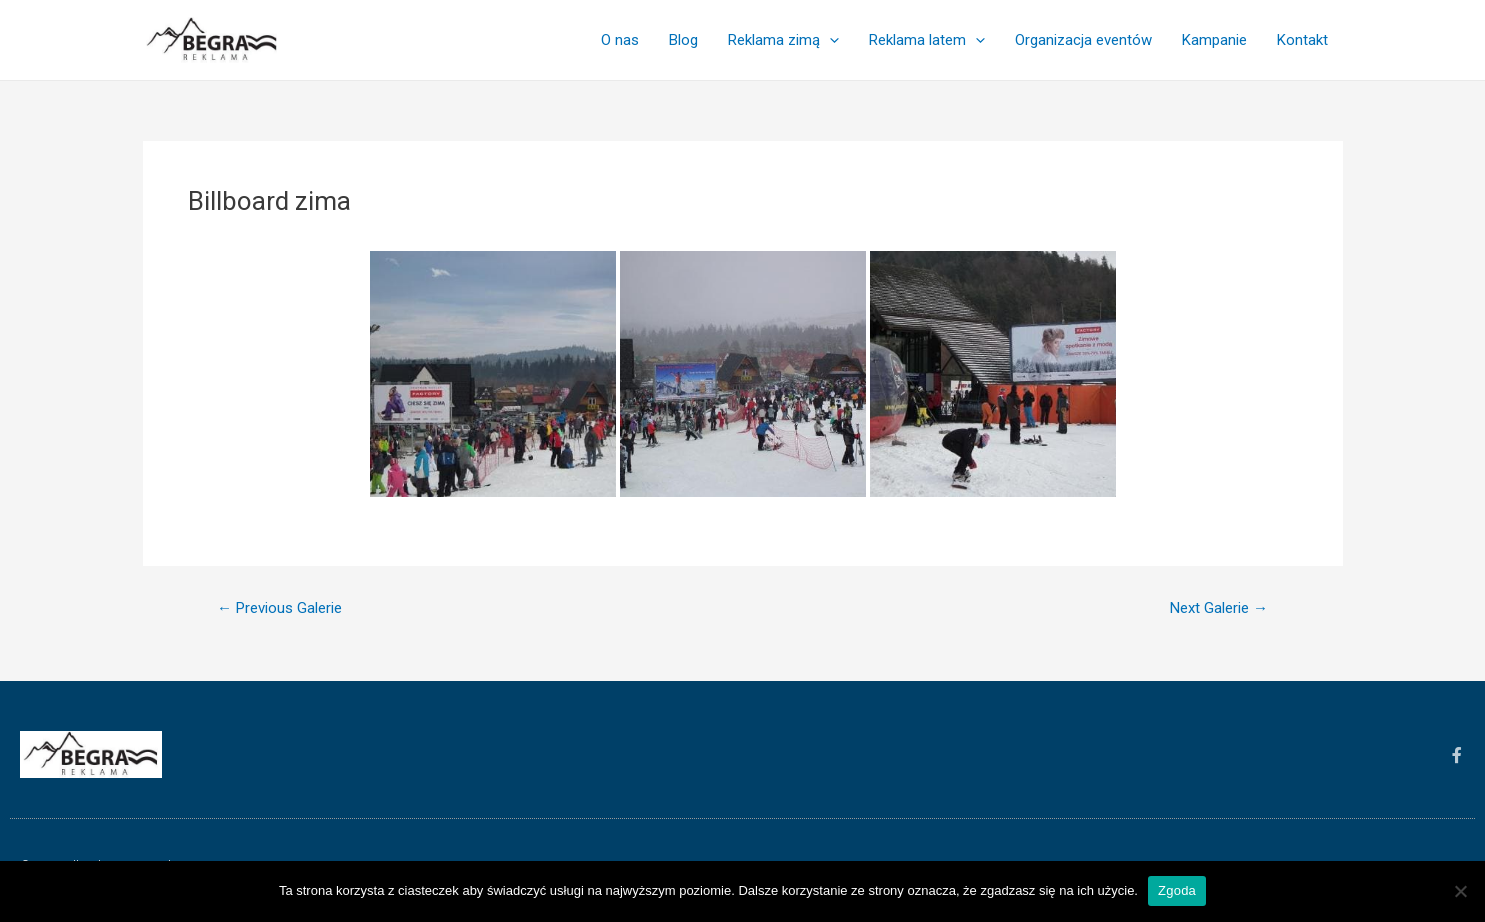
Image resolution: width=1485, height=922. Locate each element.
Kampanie (1214, 40)
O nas (620, 40)
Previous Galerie (279, 608)
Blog (683, 40)
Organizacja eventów (1083, 40)
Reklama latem (927, 40)
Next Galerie (1219, 608)
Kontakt (1302, 40)
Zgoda (1177, 890)
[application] (829, 40)
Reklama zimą (783, 40)
